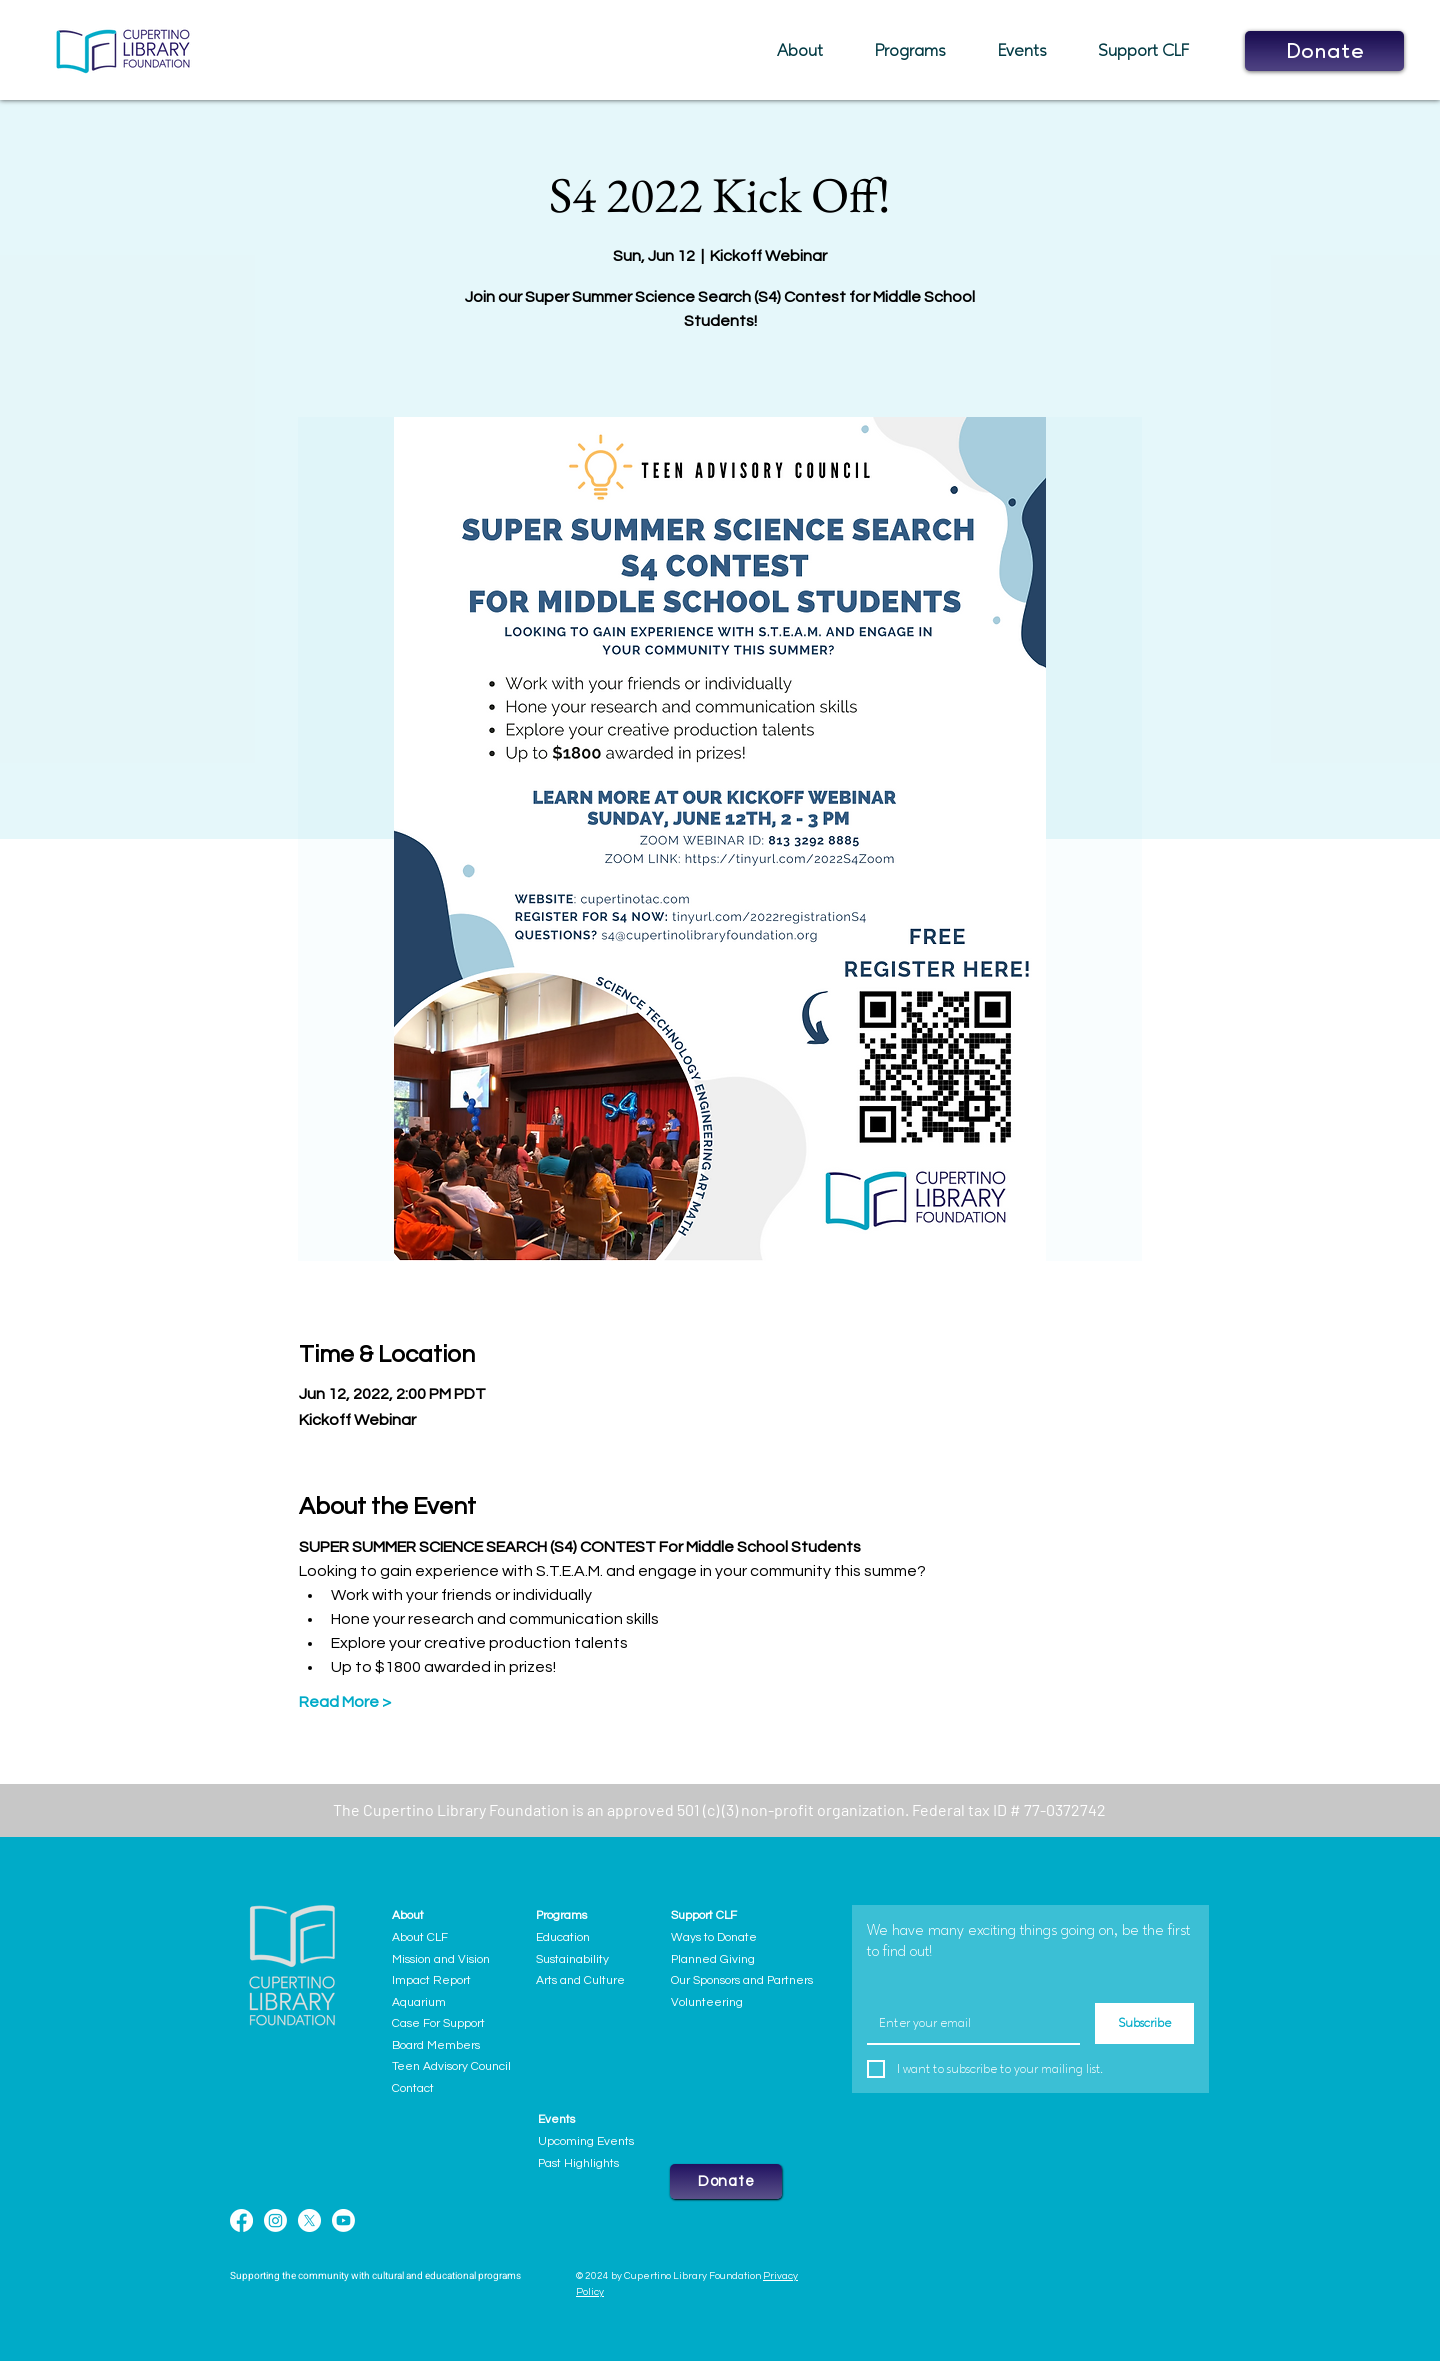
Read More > (345, 1702)
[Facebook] (241, 2220)
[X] (309, 2220)
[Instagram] (275, 2220)
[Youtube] (343, 2220)
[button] (811, 51)
